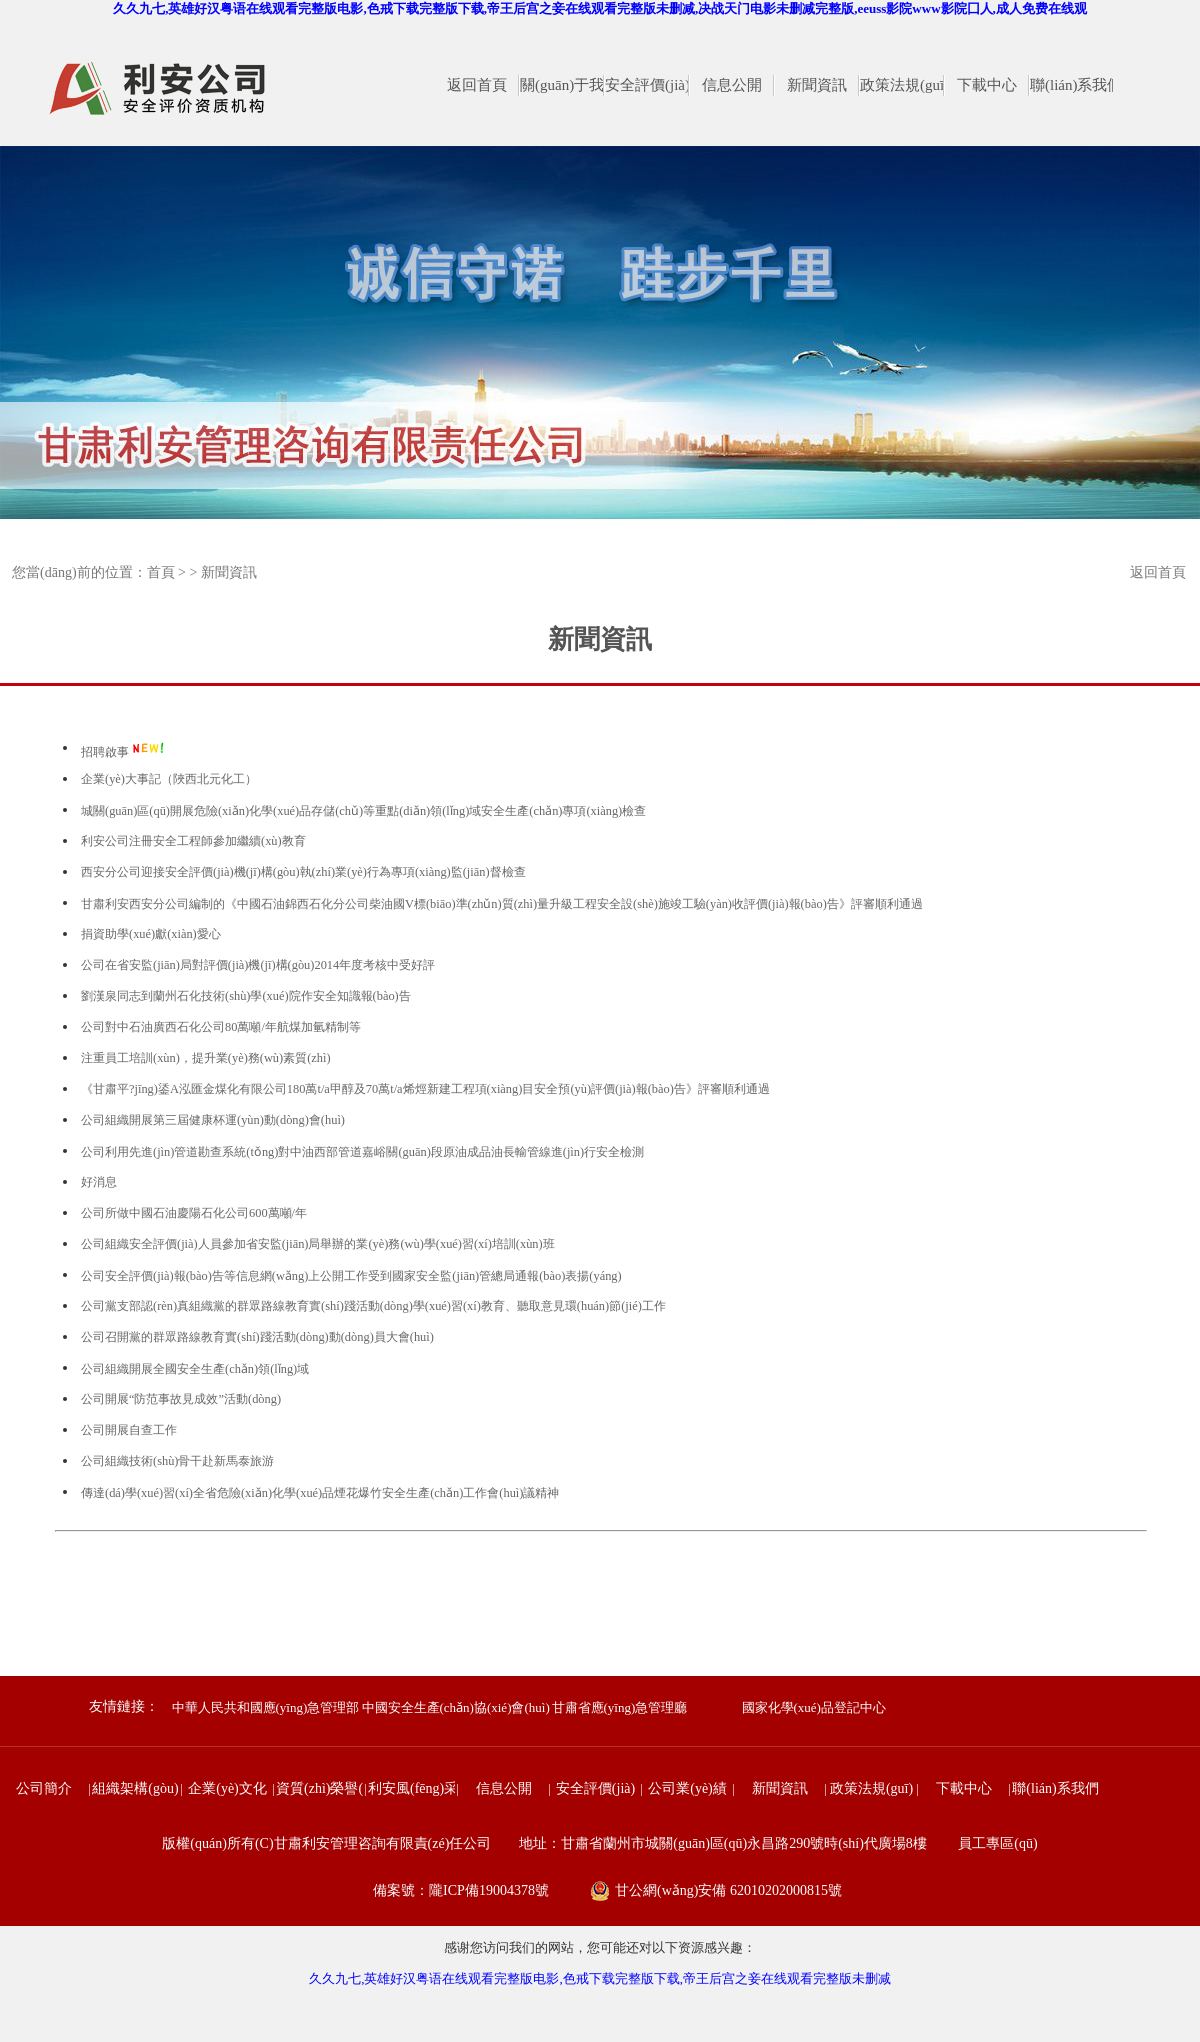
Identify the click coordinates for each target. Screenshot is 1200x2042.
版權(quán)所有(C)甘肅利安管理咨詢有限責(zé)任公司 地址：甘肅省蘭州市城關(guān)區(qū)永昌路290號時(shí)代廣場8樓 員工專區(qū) (599, 1843)
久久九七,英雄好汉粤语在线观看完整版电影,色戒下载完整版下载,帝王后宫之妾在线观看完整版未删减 (600, 1978)
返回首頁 (1158, 572)
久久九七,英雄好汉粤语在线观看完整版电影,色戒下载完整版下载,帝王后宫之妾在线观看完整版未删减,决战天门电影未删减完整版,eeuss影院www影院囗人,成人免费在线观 (600, 8)
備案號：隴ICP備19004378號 (461, 1890)
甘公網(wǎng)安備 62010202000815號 (728, 1890)
